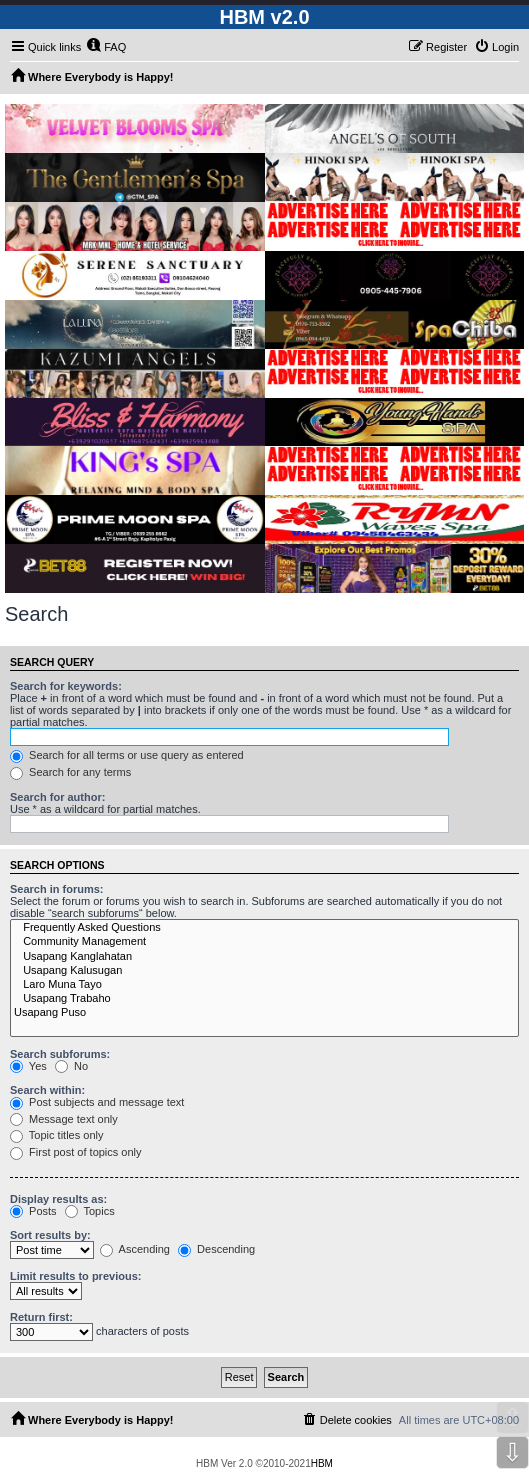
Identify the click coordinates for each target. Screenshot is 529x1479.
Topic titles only (56, 1135)
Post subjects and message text (97, 1102)
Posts (33, 1211)
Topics (90, 1211)
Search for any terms (70, 772)
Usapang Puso (264, 1013)
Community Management (264, 942)
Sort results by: (50, 1235)
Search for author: (57, 797)
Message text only (64, 1119)
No (71, 1066)
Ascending (135, 1249)
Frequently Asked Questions (264, 928)
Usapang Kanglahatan (264, 957)
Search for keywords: (66, 686)
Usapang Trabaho (264, 999)
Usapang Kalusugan (264, 971)
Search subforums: (60, 1054)
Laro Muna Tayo (264, 985)
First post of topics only (76, 1152)
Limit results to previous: (75, 1276)
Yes (28, 1066)
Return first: (41, 1317)
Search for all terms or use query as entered (127, 755)
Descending (216, 1249)
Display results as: (58, 1199)
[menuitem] (106, 47)
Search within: (47, 1090)
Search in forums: (57, 889)
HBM (322, 1463)
